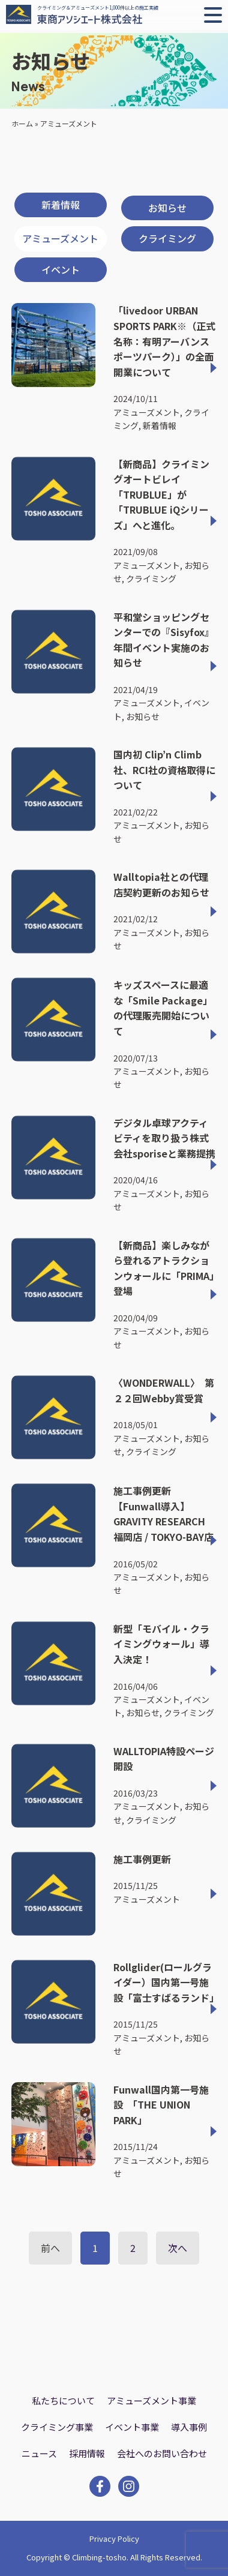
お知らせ (167, 207)
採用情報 (87, 2453)
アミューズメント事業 (151, 2400)
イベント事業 (132, 2427)
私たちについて (63, 2400)
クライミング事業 (57, 2427)
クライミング (167, 238)
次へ (177, 2248)
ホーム (22, 123)
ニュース (39, 2453)
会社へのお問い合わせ (162, 2453)
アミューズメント (60, 238)
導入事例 (189, 2427)
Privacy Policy (114, 2538)
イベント (60, 269)
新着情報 (60, 204)
